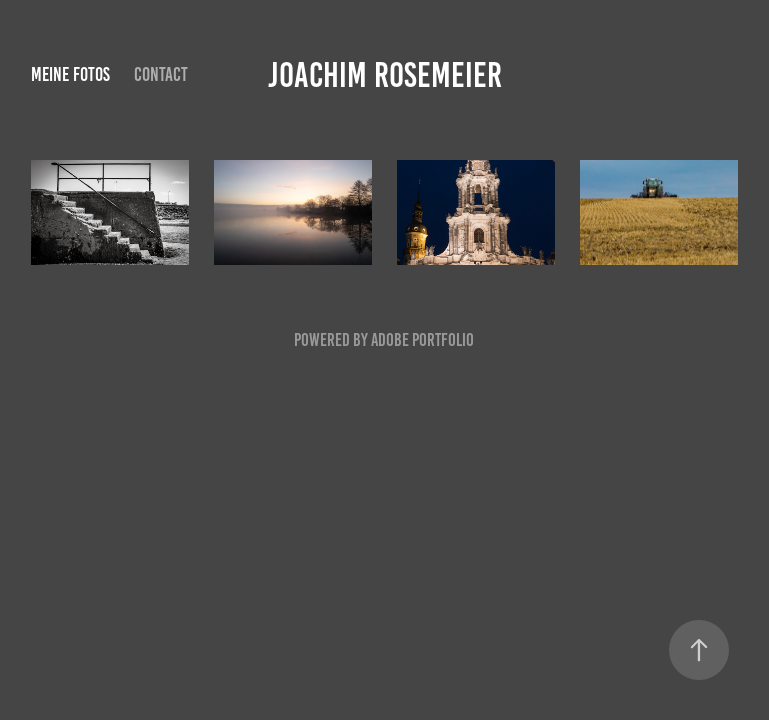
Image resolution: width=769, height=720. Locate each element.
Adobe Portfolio (422, 340)
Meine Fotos (70, 74)
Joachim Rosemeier (385, 75)
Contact (161, 74)
